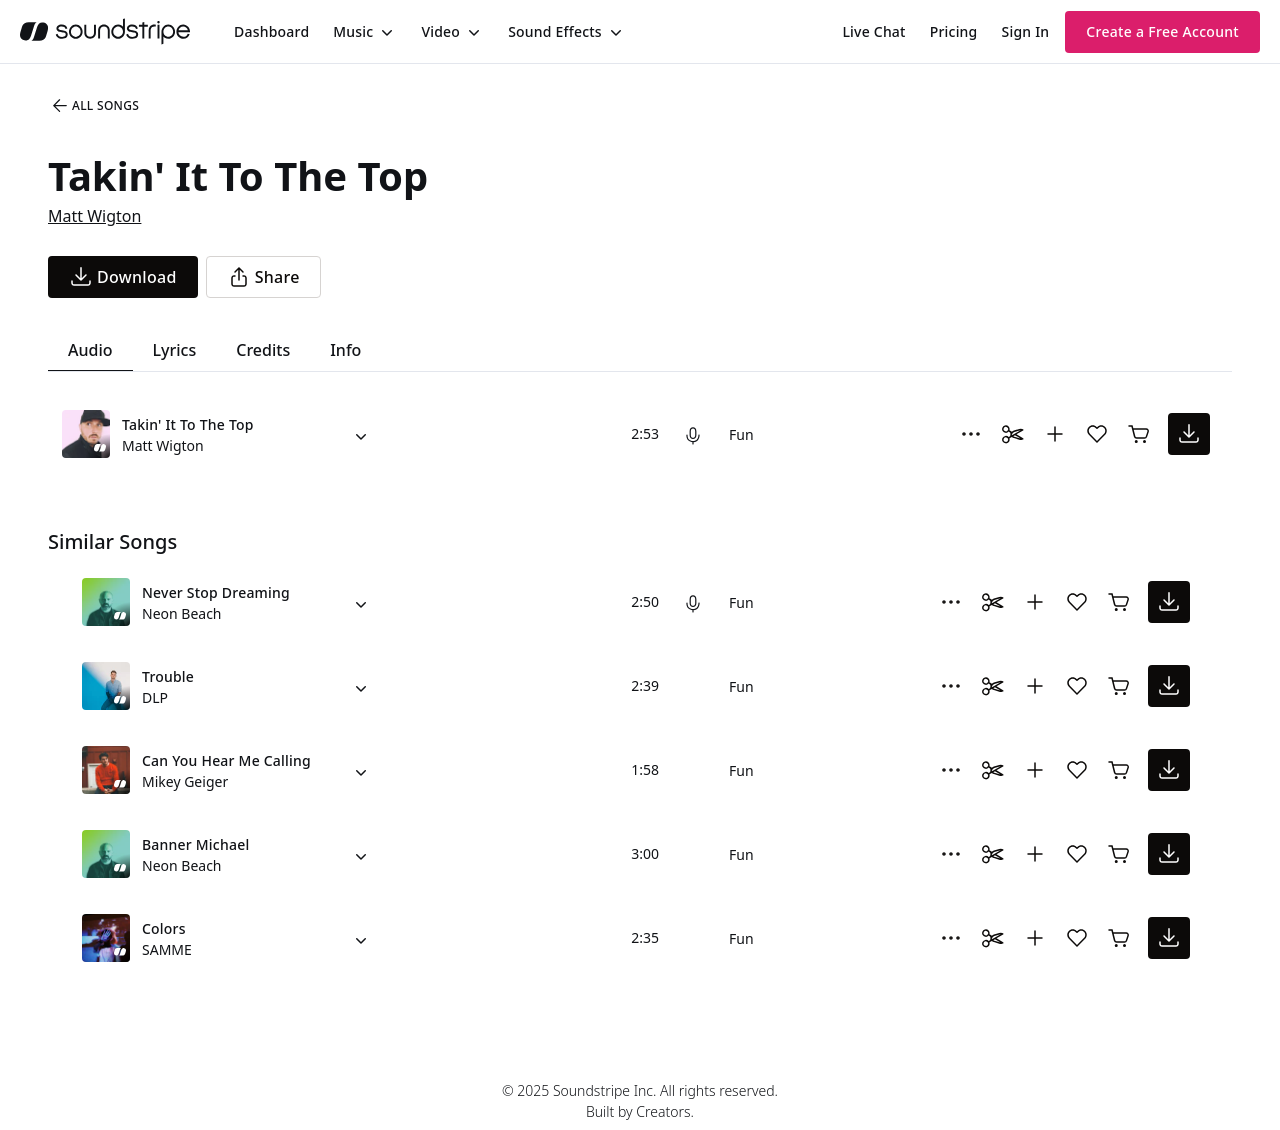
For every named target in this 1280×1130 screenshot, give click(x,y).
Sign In (1026, 31)
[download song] (123, 277)
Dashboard (271, 31)
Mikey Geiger (185, 781)
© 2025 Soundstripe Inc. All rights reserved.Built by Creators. (640, 1101)
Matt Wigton (94, 216)
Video (440, 31)
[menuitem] (271, 31)
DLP (155, 697)
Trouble (168, 676)
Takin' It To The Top (188, 424)
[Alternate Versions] (361, 434)
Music (353, 31)
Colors (164, 928)
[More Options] (971, 434)
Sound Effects (555, 31)
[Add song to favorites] (1097, 434)
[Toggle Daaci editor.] (1013, 434)
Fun (741, 434)
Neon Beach (182, 613)
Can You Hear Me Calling (226, 760)
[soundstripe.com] (105, 31)
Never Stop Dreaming (216, 592)
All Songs (94, 106)
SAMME (167, 949)
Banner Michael (195, 844)
